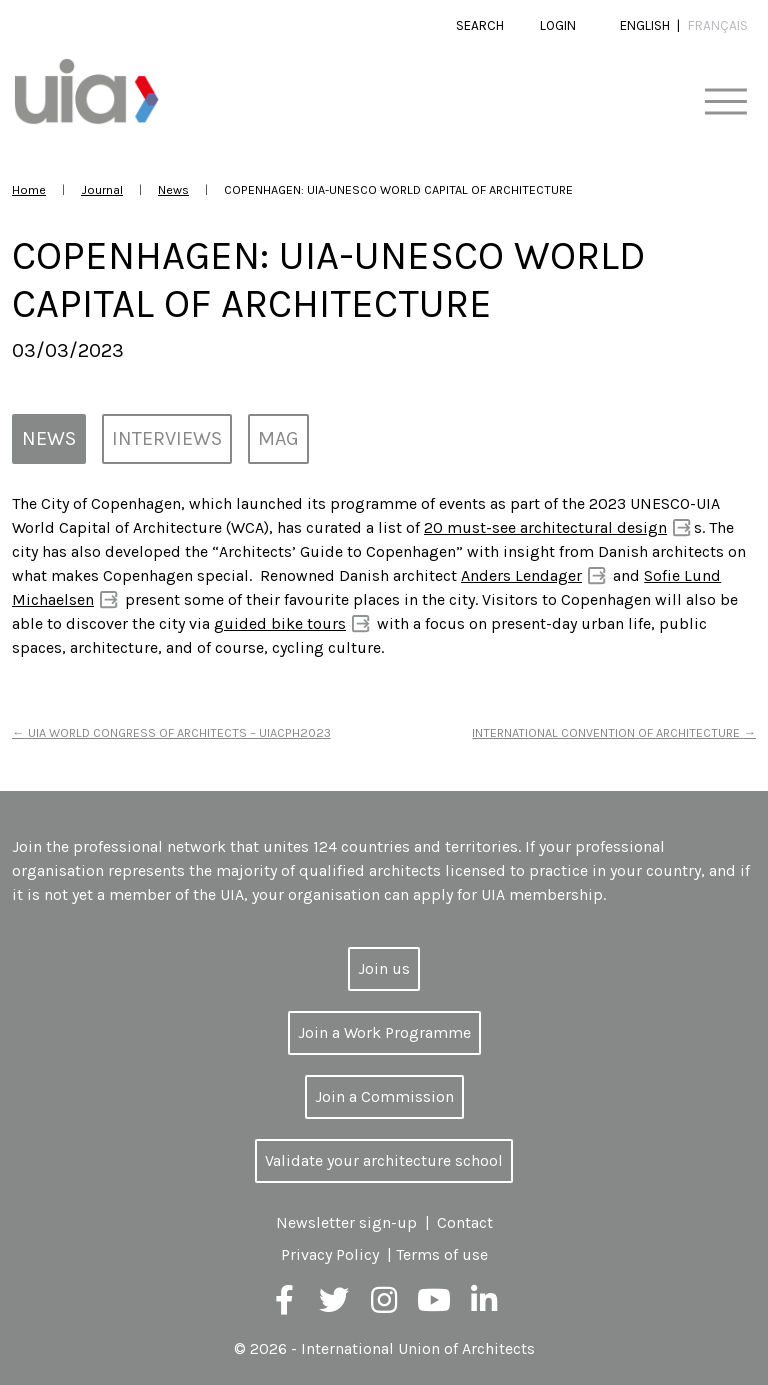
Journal (102, 189)
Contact (465, 1222)
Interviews (167, 438)
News (173, 189)
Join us (384, 968)
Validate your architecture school (384, 1160)
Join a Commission (384, 1096)
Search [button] (480, 25)
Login (558, 25)
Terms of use (442, 1254)
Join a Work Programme (384, 1032)
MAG (278, 438)
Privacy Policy (330, 1254)
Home (29, 189)
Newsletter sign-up (346, 1222)
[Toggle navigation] (725, 102)
